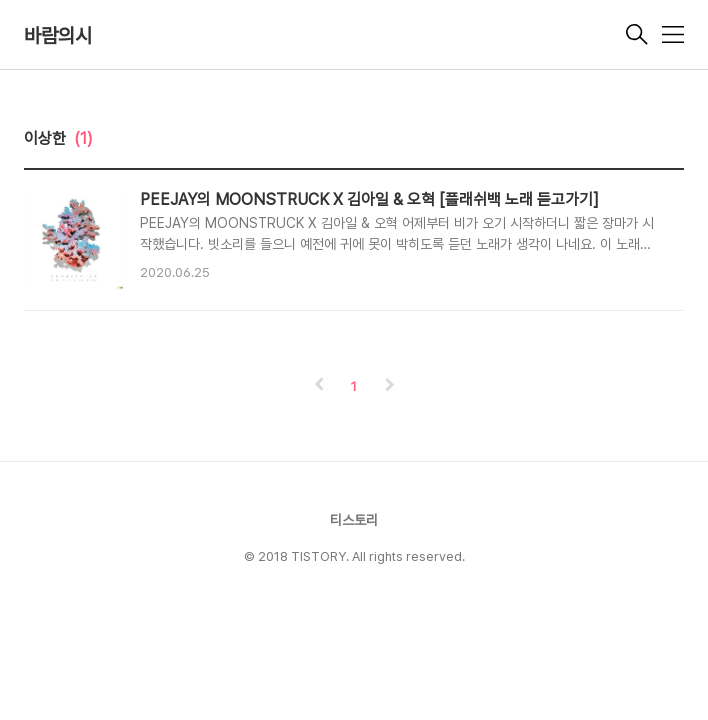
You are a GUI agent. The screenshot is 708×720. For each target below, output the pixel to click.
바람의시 (58, 36)
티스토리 (354, 520)
